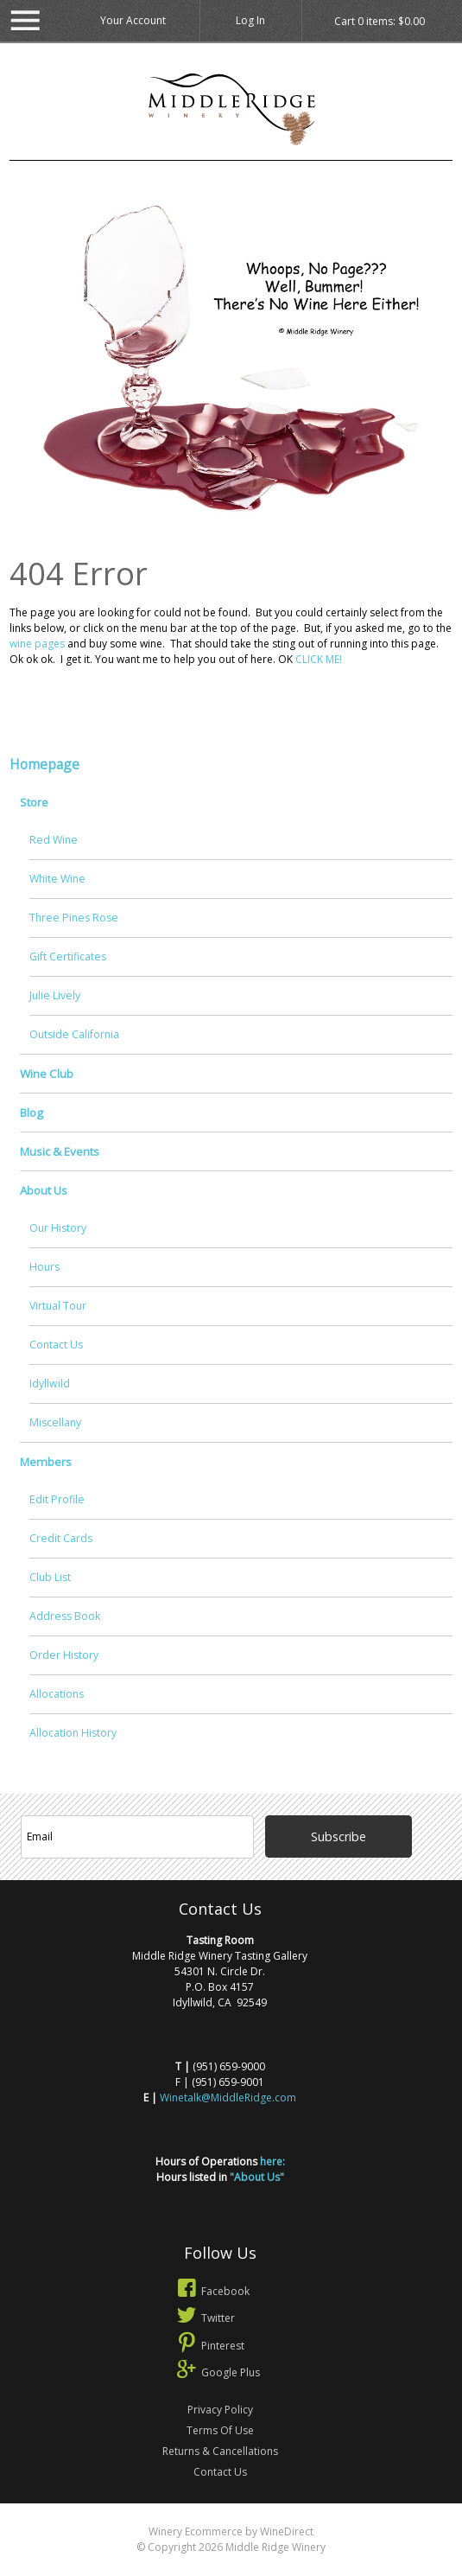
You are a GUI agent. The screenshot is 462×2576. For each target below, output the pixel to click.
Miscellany (55, 1422)
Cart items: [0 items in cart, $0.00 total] (379, 22)
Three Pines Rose (73, 917)
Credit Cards (60, 1538)
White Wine (57, 878)
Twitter (204, 2318)
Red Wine (53, 839)
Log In (250, 20)
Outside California (74, 1034)
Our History (57, 1228)
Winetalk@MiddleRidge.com (228, 2097)
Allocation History (73, 1732)
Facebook (211, 2291)
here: (272, 2161)
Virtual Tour (57, 1305)
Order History (63, 1655)
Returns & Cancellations (220, 2451)
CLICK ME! (318, 659)
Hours (44, 1266)
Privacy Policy (220, 2409)
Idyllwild (49, 1383)
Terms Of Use (220, 2430)
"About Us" (257, 2177)
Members (46, 1462)
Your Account (133, 20)
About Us (43, 1190)
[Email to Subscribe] (138, 1837)
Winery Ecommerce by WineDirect (231, 2531)
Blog (31, 1112)
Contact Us (56, 1344)
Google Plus (217, 2372)
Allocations (56, 1694)
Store (34, 802)
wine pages (37, 643)
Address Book (64, 1616)
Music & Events (59, 1151)
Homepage (44, 764)
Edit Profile (57, 1499)
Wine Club (46, 1073)
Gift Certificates (67, 956)
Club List (50, 1577)
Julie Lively (54, 995)
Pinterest (209, 2345)
